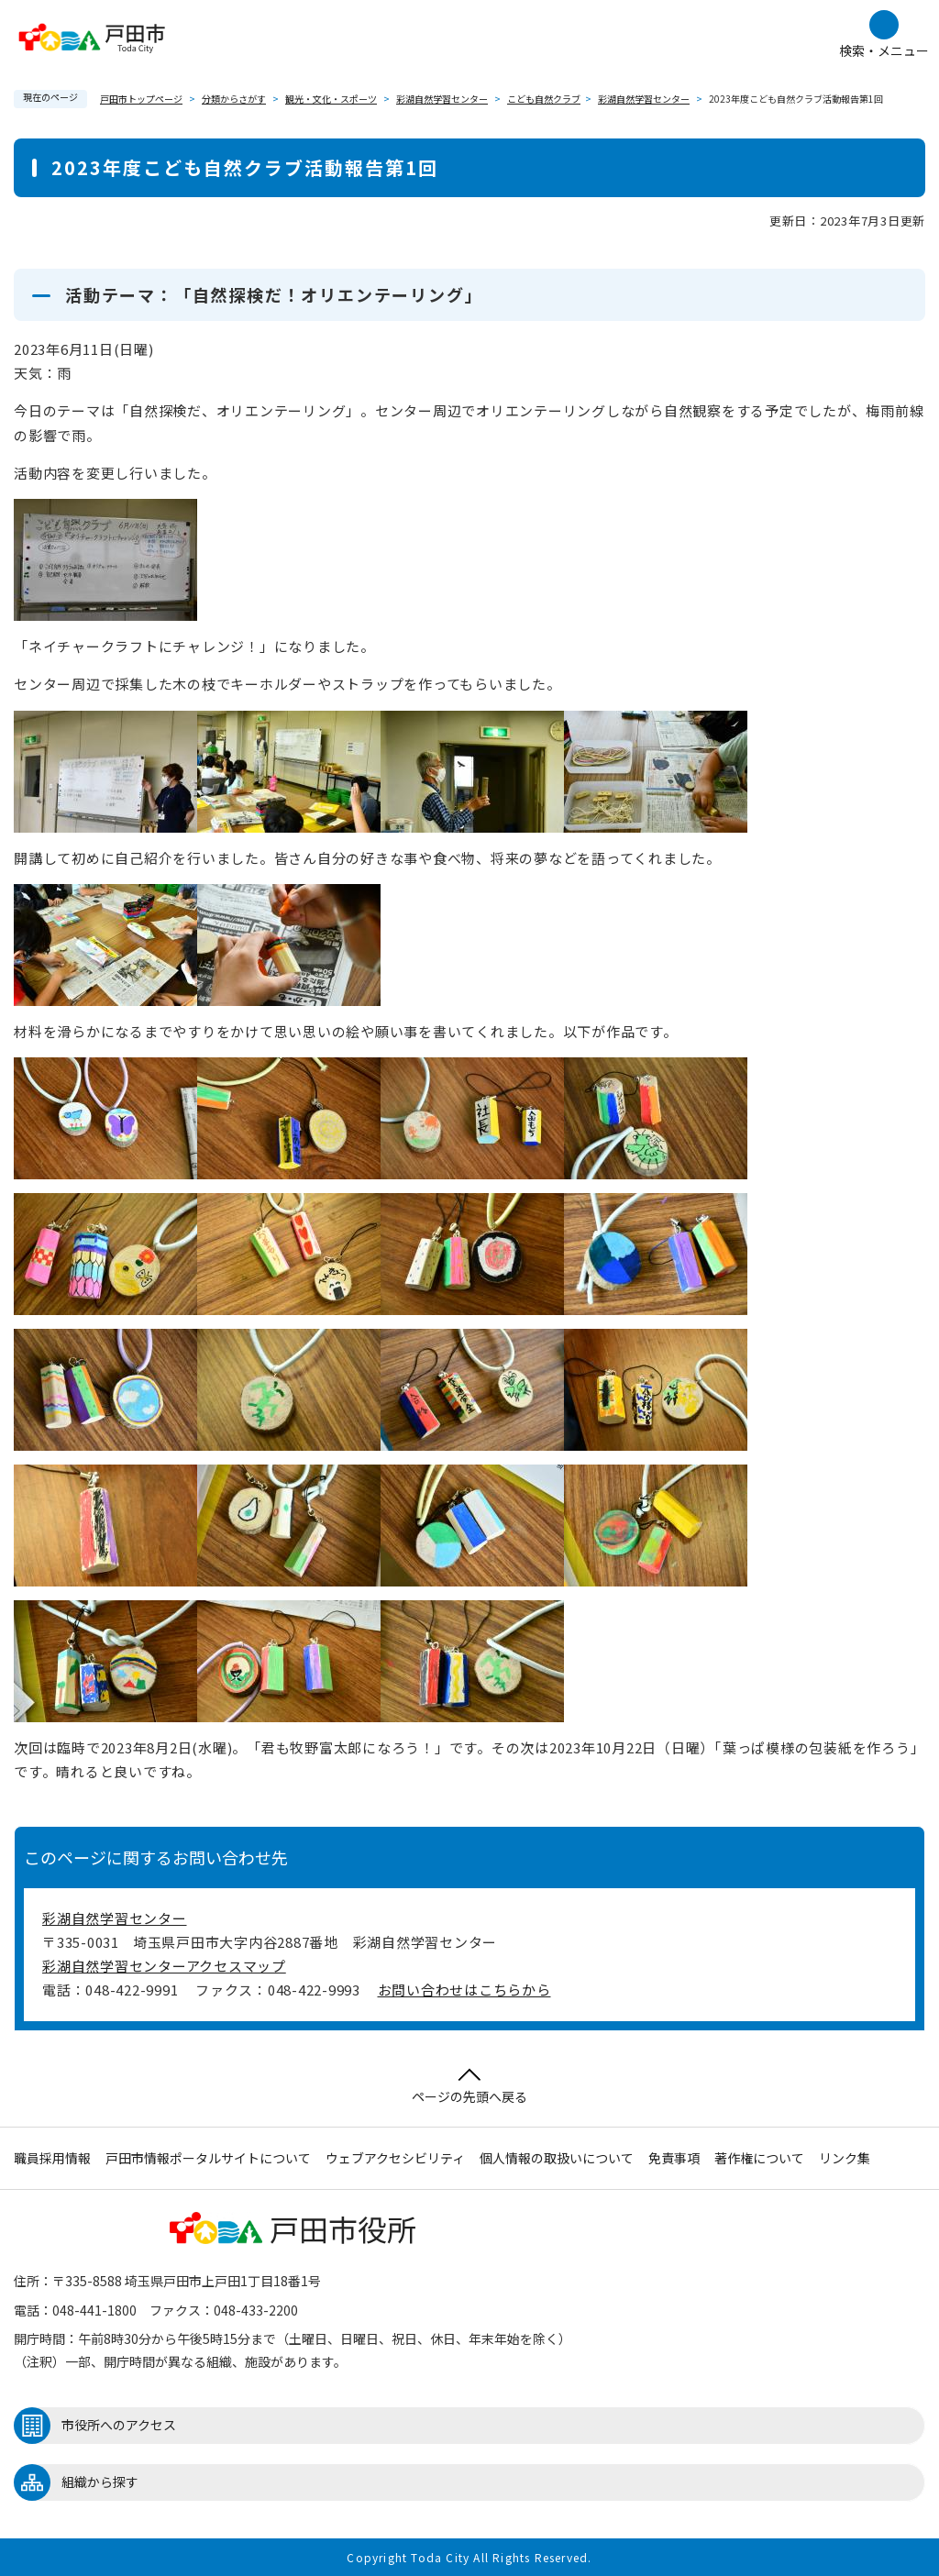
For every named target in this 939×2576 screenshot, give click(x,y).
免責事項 (674, 2158)
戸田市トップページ (141, 98)
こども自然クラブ (543, 98)
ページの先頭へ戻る (469, 2087)
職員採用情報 (52, 2158)
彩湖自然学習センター (442, 98)
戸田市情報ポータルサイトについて (208, 2158)
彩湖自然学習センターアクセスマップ (164, 1965)
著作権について (759, 2158)
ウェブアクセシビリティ (395, 2158)
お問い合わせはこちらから (464, 1989)
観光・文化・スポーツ (331, 98)
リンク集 (844, 2158)
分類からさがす (234, 98)
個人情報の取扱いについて (557, 2158)
